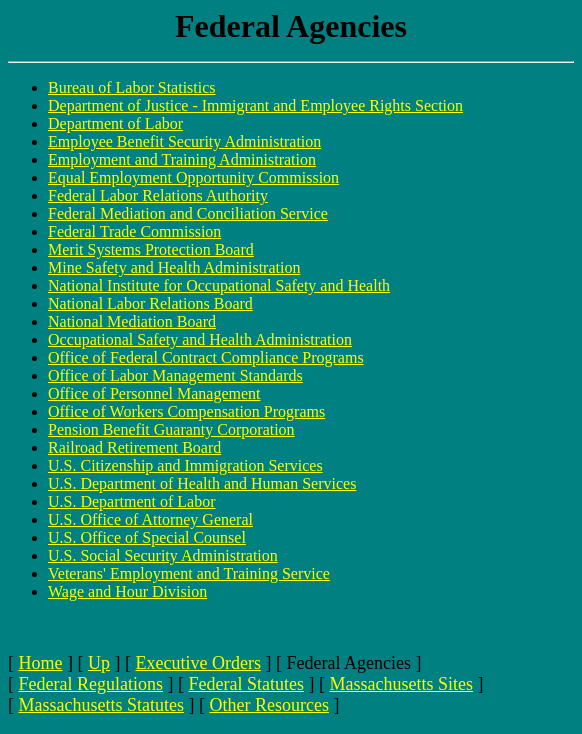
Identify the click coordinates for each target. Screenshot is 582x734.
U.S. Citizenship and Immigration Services (185, 465)
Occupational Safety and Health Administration (200, 339)
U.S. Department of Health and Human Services (202, 483)
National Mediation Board (132, 321)
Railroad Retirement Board (134, 447)
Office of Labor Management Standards (175, 375)
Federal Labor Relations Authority (158, 195)
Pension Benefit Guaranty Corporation (171, 429)
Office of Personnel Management (154, 393)
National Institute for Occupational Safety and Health (219, 285)
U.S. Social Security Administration (163, 555)
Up (99, 663)
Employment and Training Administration (182, 159)
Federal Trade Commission (134, 231)
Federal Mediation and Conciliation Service (188, 213)
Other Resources (268, 705)
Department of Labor (115, 123)
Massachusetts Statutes (101, 705)
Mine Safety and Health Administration (174, 267)
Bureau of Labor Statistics (132, 87)
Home (41, 663)
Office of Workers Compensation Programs (186, 411)
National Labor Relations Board (150, 303)
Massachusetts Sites (401, 684)
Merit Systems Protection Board (151, 249)
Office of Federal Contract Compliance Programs (206, 357)
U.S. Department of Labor (132, 501)
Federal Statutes (245, 684)
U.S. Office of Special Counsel (147, 537)
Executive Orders (198, 663)
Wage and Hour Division (127, 591)
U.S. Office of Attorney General (150, 519)
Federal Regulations (91, 684)
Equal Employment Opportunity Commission (193, 177)
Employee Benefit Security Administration (184, 141)
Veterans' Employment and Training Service (189, 573)
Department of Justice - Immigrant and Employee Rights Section (255, 105)
